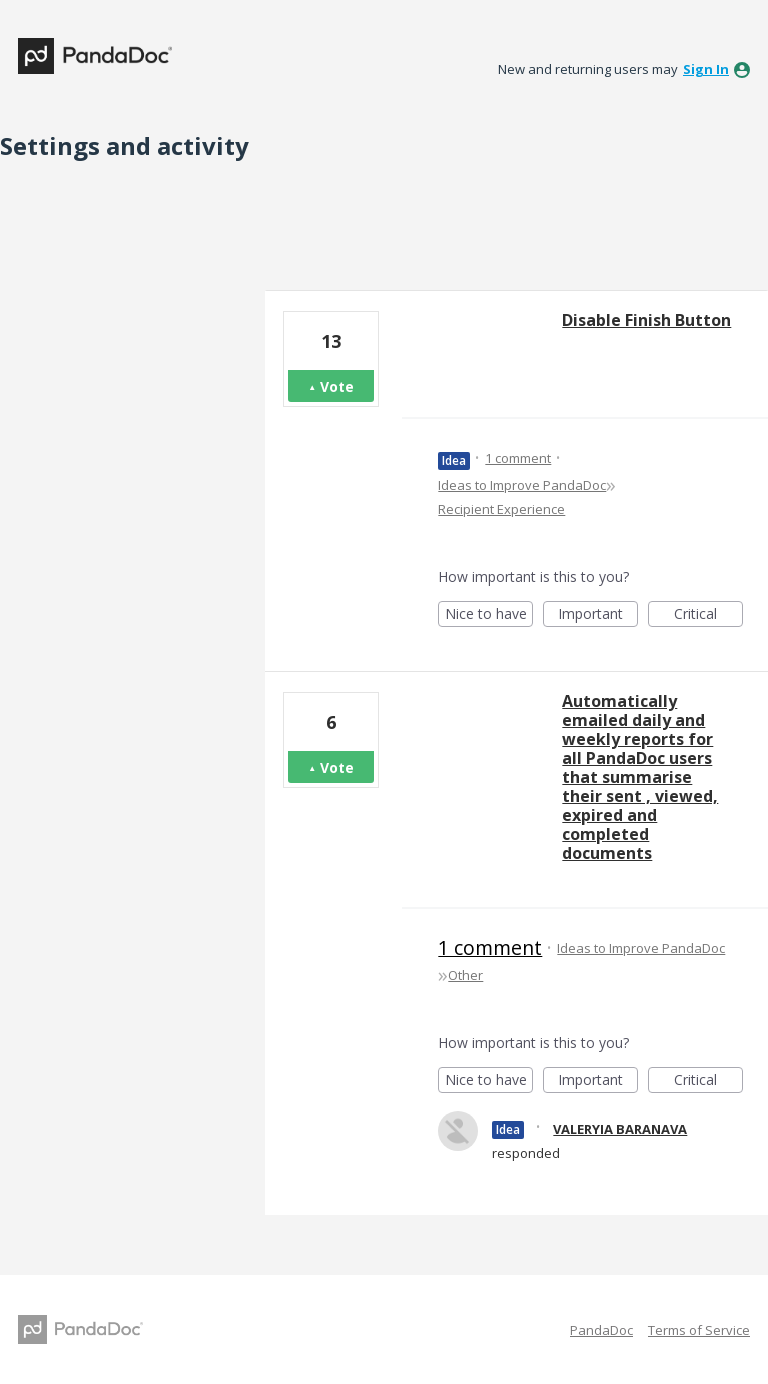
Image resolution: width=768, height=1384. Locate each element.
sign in (706, 69)
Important (598, 615)
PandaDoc (601, 1330)
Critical (708, 615)
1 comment (518, 458)
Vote (337, 386)
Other (465, 975)
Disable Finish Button (646, 320)
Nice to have (489, 615)
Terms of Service (699, 1330)
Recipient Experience (501, 509)
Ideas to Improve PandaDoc (522, 485)
